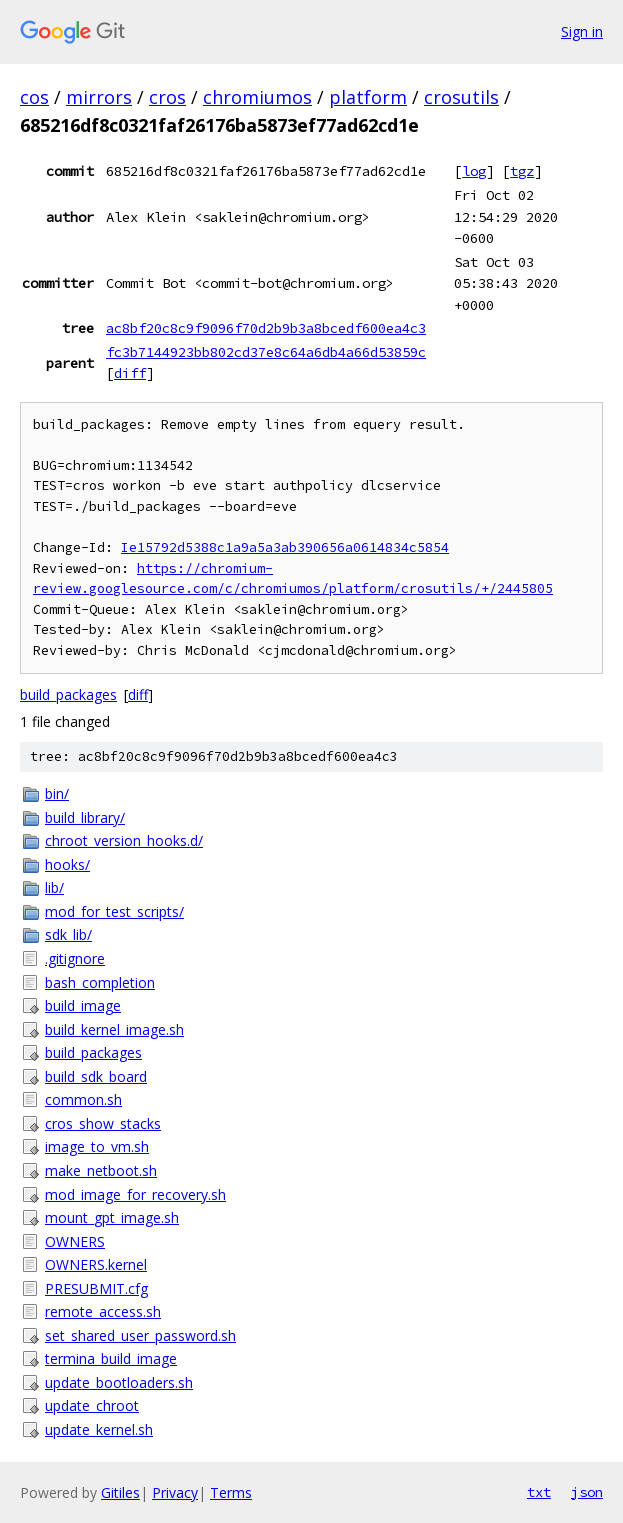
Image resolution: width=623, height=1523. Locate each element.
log (474, 171)
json (587, 1492)
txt (539, 1492)
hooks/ (67, 864)
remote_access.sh (103, 1311)
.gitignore (75, 958)
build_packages (68, 694)
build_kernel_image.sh (114, 1029)
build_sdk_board (96, 1076)
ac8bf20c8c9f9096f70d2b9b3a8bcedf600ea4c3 (266, 328)
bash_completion (100, 982)
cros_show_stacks (103, 1123)
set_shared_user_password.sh (140, 1335)
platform (368, 97)
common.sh (83, 1099)
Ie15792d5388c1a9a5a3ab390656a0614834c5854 (285, 547)
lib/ (54, 887)
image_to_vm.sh (97, 1146)
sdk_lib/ (68, 934)
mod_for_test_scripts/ (114, 911)
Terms (231, 1492)
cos (34, 97)
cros (167, 97)
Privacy (175, 1492)
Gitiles (120, 1492)
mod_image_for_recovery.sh (135, 1194)
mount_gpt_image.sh (112, 1217)
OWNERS (75, 1241)
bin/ (57, 793)
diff (130, 373)
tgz (522, 171)
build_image (83, 1005)
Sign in (582, 31)
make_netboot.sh (101, 1170)
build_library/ (85, 817)
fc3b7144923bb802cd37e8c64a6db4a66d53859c (266, 352)
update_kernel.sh (99, 1429)
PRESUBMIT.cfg (96, 1288)
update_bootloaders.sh (119, 1382)
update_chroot (92, 1405)
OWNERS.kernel (96, 1264)
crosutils (461, 97)
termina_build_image (111, 1358)
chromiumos (257, 97)
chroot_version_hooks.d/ (124, 840)
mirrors (99, 97)
